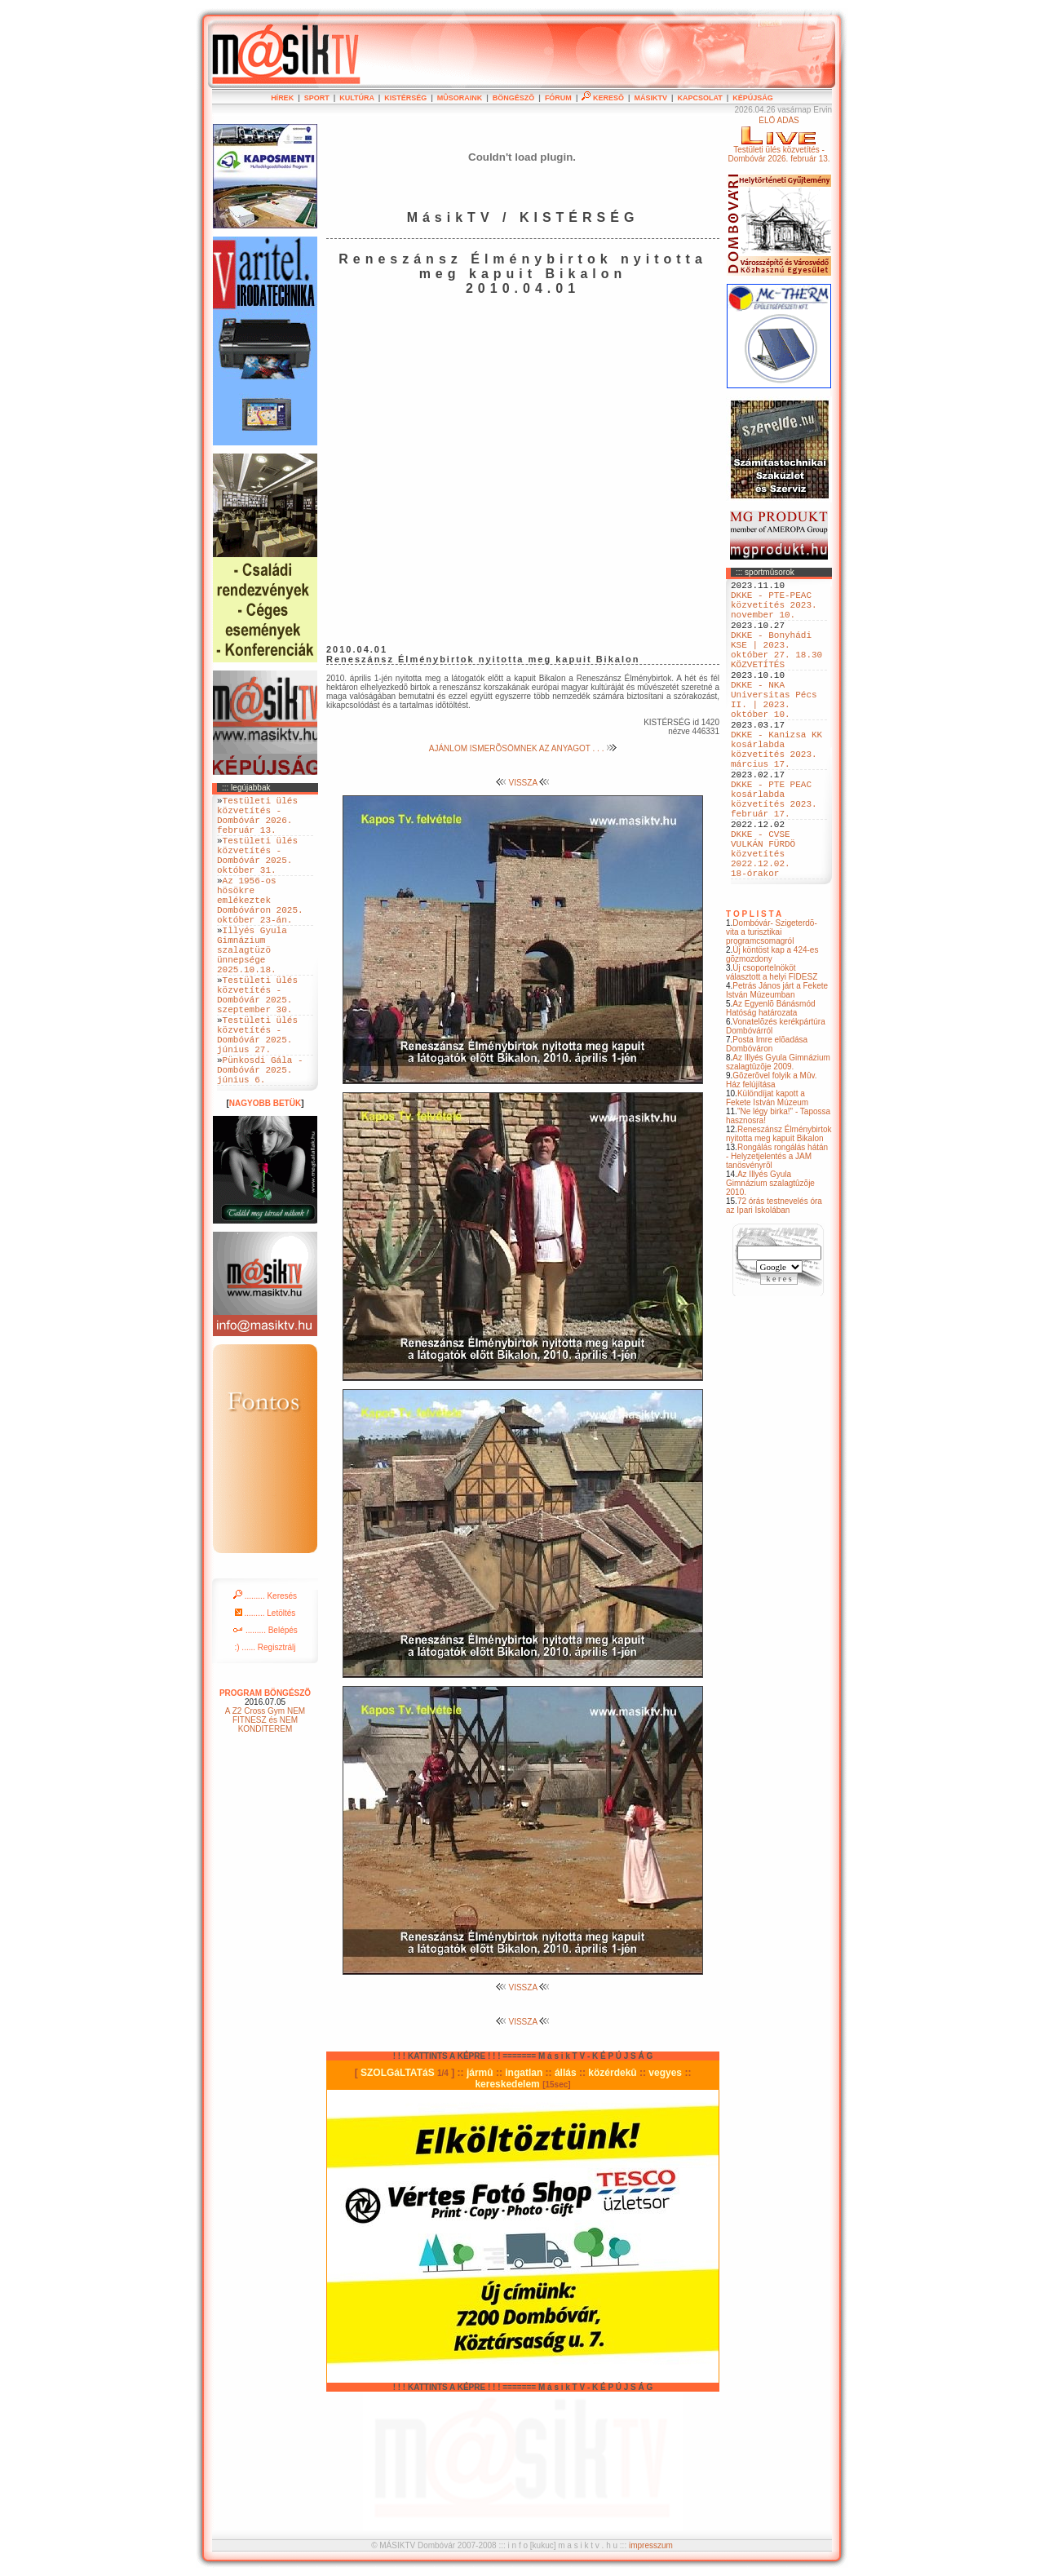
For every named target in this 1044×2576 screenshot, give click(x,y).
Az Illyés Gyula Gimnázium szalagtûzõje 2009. (778, 1135)
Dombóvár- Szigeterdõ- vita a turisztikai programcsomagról (771, 1005)
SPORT (317, 98)
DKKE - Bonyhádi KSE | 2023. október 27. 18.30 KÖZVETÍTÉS (776, 667)
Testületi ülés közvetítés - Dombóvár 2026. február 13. (257, 820)
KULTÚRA (356, 98)
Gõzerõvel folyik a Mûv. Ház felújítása (771, 1153)
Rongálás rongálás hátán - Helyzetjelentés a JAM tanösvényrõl (777, 1229)
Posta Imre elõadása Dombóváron (766, 1117)
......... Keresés (265, 1666)
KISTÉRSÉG (405, 98)
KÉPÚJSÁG (752, 98)
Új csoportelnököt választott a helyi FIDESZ (771, 1046)
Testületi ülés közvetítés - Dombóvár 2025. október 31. (257, 870)
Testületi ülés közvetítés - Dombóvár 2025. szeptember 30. (257, 1044)
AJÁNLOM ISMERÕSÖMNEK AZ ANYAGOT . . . (523, 748)
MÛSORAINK (460, 98)
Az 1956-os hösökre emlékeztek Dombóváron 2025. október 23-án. (260, 926)
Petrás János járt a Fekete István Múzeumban (777, 1064)
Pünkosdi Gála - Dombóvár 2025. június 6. (260, 1137)
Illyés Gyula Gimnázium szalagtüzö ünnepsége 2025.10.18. (252, 988)
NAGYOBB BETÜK (265, 1174)
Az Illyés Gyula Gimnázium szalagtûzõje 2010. (770, 1256)
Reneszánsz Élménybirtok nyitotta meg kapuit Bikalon (779, 1207)
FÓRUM (558, 98)
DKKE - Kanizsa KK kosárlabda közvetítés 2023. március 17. (776, 791)
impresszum (651, 2545)
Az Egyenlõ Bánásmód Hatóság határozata (771, 1082)
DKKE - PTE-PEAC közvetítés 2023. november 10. (774, 611)
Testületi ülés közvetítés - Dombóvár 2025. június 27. (257, 1093)
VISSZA (523, 782)
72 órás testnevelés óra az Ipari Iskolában (774, 1279)
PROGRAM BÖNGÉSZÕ (265, 1763)
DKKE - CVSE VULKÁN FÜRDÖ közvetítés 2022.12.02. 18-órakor (763, 921)
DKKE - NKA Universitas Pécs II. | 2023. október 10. (774, 729)
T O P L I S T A (753, 987)
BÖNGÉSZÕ (514, 98)
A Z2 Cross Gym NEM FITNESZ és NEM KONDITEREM (265, 1790)
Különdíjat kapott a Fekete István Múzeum (767, 1171)
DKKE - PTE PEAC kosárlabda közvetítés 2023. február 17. (774, 853)
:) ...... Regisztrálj (264, 1718)
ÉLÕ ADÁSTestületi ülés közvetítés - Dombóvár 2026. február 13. (778, 139)
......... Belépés (265, 1701)
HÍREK (282, 98)
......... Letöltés (265, 1684)
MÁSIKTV (650, 98)
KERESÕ (603, 98)
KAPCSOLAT (699, 98)
